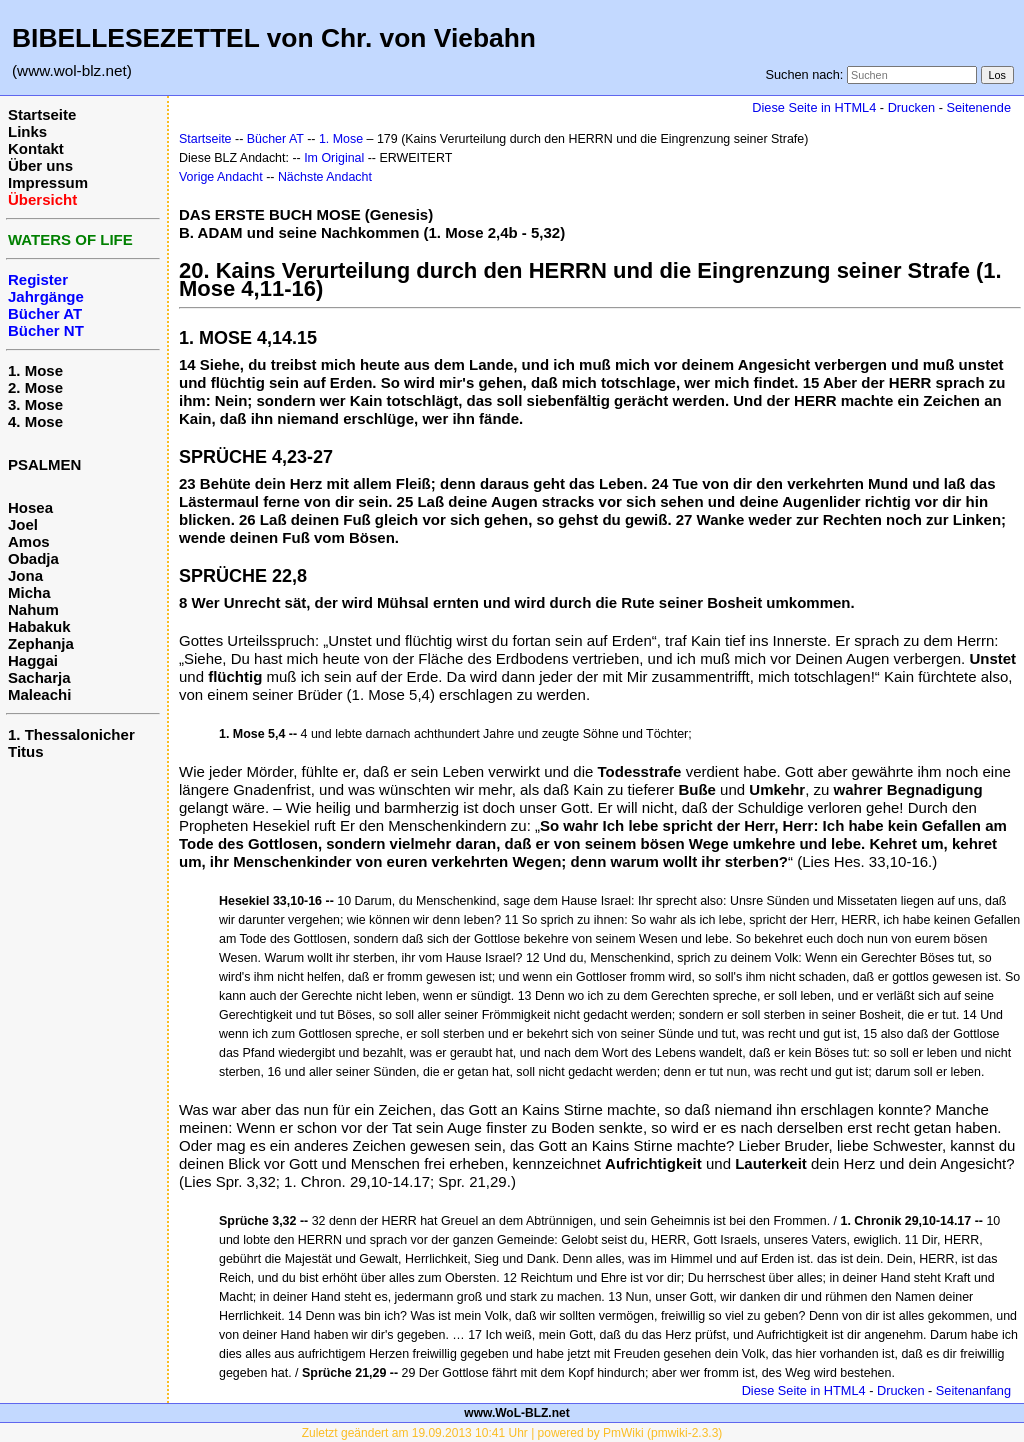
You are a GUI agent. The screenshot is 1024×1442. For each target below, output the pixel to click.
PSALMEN (44, 464)
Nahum (33, 609)
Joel (23, 524)
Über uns (40, 165)
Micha (29, 592)
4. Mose (35, 421)
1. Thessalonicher (71, 734)
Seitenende (978, 107)
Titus (26, 751)
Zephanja (41, 643)
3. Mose (35, 404)
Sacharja (39, 677)
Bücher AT (275, 139)
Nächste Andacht (325, 177)
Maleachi (39, 694)
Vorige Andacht (221, 177)
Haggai (33, 660)
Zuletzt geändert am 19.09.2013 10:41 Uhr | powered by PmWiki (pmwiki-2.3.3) (512, 1433)
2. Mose (35, 387)
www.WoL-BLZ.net (516, 1413)
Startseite (42, 114)
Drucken (911, 107)
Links (27, 131)
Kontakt (36, 148)
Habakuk (39, 626)
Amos (29, 541)
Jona (25, 575)
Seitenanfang (973, 1390)
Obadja (33, 558)
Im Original (334, 158)
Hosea (30, 507)
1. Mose (35, 370)
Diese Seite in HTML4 (814, 107)
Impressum (48, 182)
